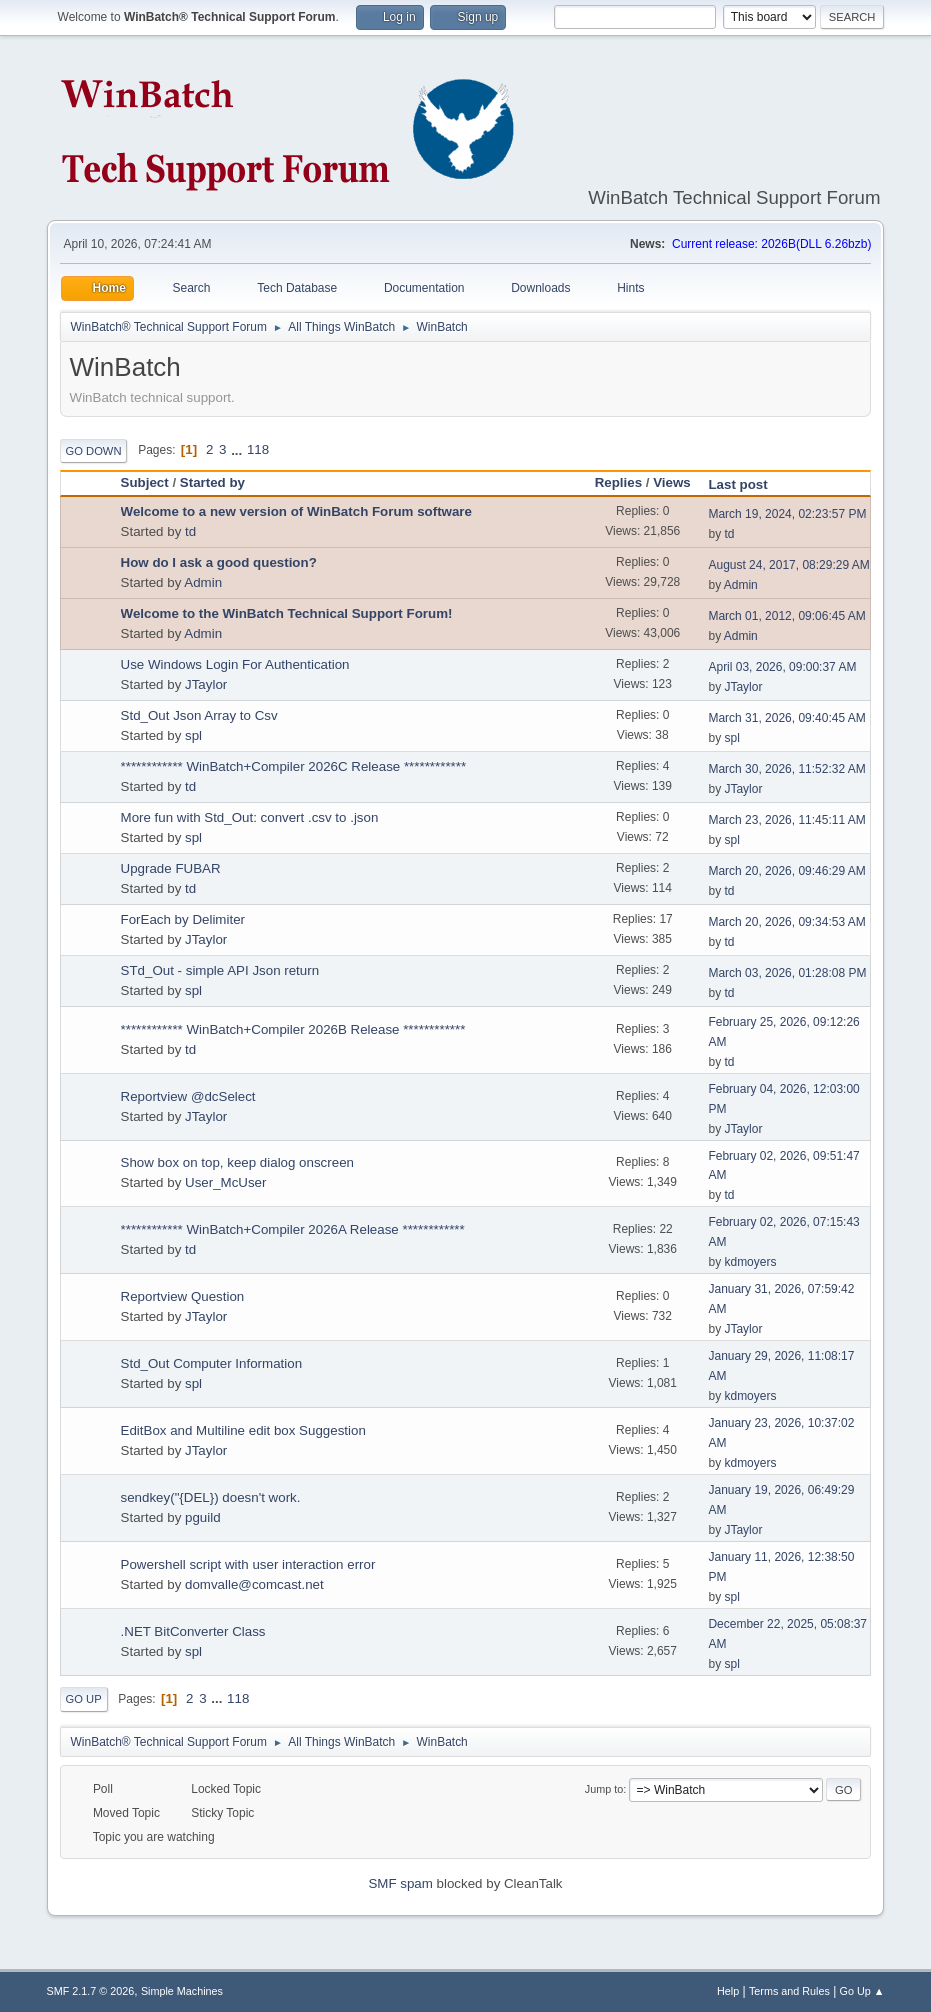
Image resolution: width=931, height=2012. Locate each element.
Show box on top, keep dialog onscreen (237, 1162)
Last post (746, 484)
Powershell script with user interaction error (248, 1564)
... (238, 449)
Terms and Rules (789, 1991)
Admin (203, 582)
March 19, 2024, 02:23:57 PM (787, 514)
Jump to (604, 1789)
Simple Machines (182, 1991)
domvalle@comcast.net (254, 1584)
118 (258, 449)
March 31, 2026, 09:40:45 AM (786, 718)
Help (728, 1991)
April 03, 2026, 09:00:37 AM (782, 667)
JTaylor (206, 684)
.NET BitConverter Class (193, 1631)
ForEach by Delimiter (183, 919)
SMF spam (400, 1883)
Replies (618, 482)
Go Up (84, 1699)
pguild (203, 1517)
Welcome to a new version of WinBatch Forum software (296, 511)
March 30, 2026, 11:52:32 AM (786, 769)
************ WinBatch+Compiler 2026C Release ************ (294, 766)
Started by (212, 482)
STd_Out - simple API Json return (220, 970)
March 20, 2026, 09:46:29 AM (786, 871)
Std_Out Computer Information (212, 1363)
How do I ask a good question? (219, 562)
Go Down (94, 451)
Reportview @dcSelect (188, 1096)
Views (672, 482)
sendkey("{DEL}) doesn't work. (211, 1497)
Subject (145, 482)
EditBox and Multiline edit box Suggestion (243, 1430)
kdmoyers (750, 1262)
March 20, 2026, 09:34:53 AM (786, 922)
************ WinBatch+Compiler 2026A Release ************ (293, 1229)
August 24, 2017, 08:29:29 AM (788, 565)
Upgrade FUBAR (171, 868)
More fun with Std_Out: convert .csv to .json (250, 817)
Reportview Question (183, 1296)
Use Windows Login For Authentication (235, 664)
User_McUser (225, 1182)
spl (193, 735)
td (190, 531)
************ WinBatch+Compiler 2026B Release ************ (293, 1029)
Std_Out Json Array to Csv (199, 715)
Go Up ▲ (862, 1991)
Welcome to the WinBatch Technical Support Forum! (287, 613)
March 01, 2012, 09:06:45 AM (786, 616)
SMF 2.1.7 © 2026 (91, 1991)
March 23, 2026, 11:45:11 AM (786, 820)
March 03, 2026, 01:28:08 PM (787, 973)
